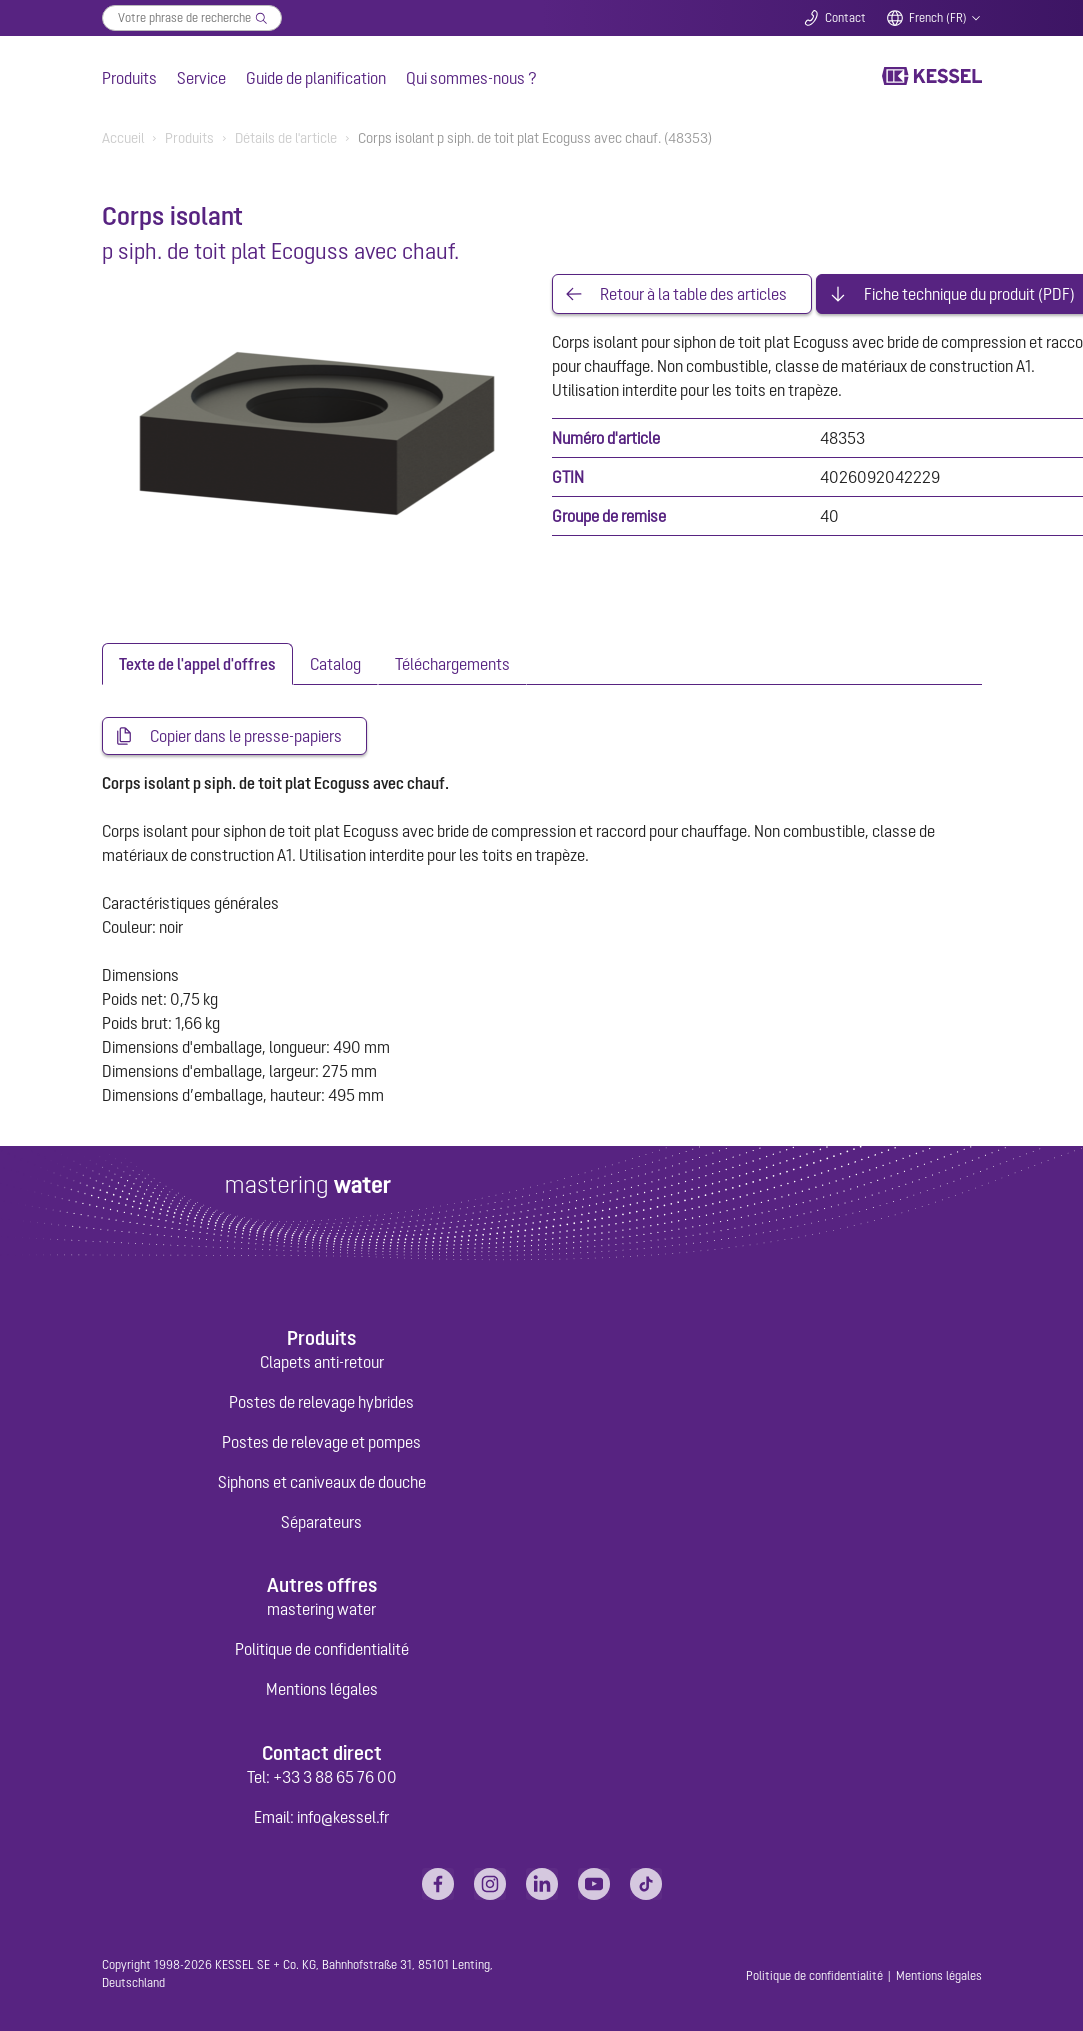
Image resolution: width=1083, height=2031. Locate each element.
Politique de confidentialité (322, 1649)
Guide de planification (316, 78)
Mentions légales (322, 1689)
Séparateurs (321, 1522)
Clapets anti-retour (322, 1362)
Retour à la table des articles (693, 294)
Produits (129, 78)
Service (201, 78)
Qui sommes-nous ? (471, 78)
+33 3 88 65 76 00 (335, 1777)
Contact (845, 18)
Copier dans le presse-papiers (246, 736)
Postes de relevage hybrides (321, 1402)
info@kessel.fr (343, 1817)
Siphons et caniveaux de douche (322, 1482)
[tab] (197, 664)
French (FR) (938, 18)
